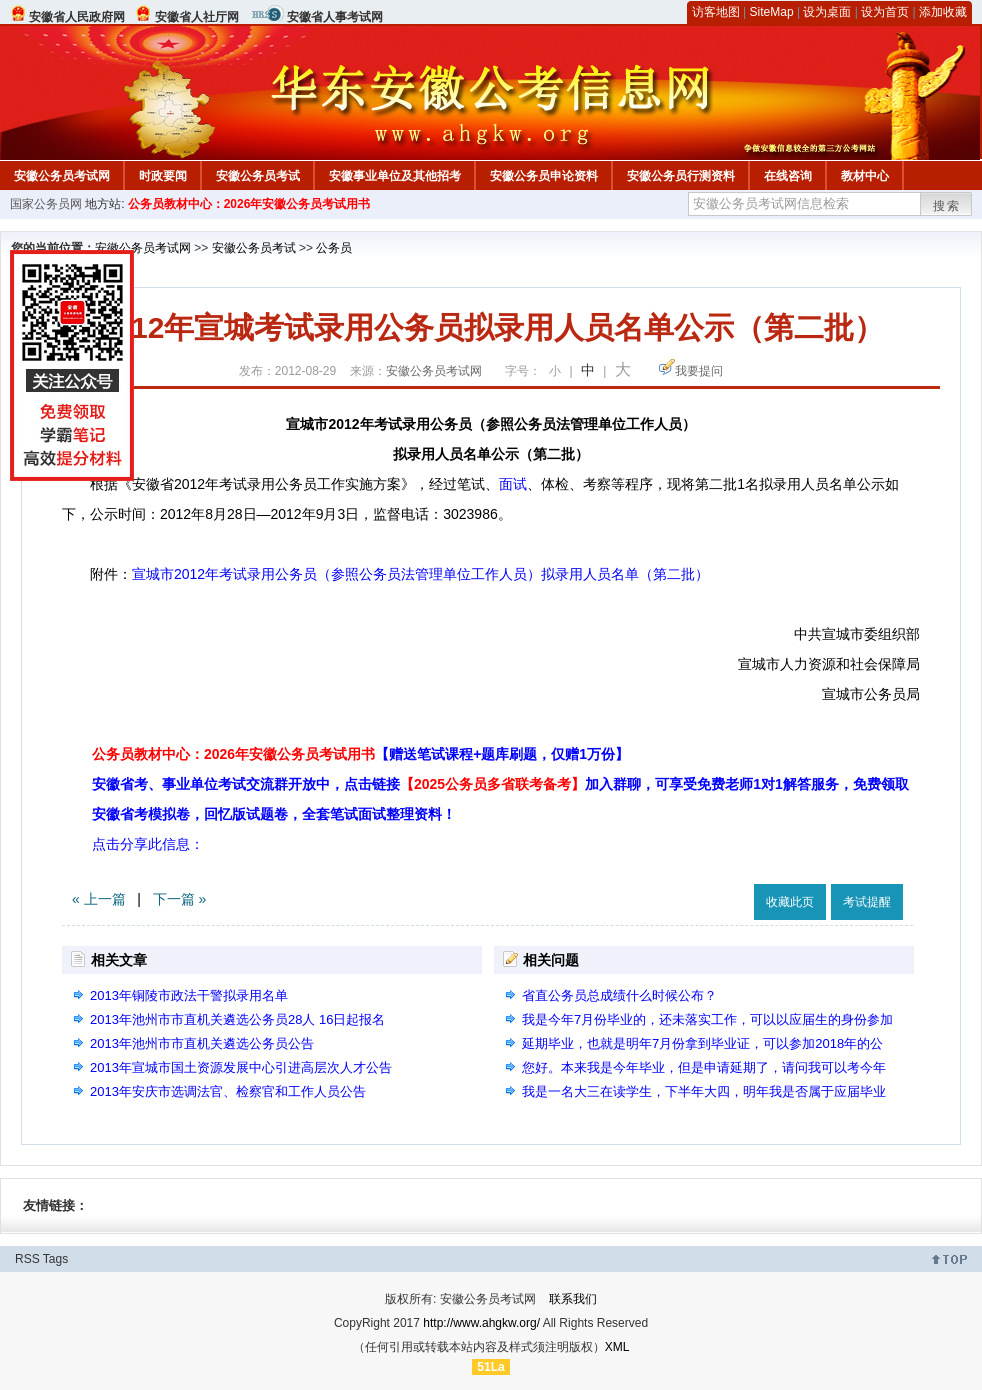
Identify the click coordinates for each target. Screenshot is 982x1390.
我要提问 (699, 371)
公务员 (334, 248)
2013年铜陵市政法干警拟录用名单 (189, 995)
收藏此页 (790, 902)
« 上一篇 (99, 899)
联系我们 (573, 1299)
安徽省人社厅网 (197, 17)
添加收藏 (943, 12)
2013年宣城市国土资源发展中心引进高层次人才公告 (241, 1067)
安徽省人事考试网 (335, 17)
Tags (55, 1259)
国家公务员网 (46, 204)
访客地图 (716, 12)
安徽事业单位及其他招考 (395, 176)
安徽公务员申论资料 (544, 176)
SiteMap (772, 12)
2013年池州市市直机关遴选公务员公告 (202, 1043)
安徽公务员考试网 (62, 176)
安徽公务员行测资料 (681, 176)
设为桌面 (827, 12)
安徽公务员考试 (258, 176)
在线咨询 (788, 176)
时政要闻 (163, 176)
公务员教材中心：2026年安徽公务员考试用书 (249, 204)
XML (617, 1347)
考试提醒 (867, 902)
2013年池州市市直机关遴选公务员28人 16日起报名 (237, 1019)
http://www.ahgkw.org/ (481, 1323)
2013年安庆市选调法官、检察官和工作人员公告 (228, 1091)
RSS (27, 1259)
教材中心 (865, 176)
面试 (513, 484)
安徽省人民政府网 (77, 17)
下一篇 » (180, 899)
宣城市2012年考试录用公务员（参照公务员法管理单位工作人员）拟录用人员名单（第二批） (420, 574)
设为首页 (885, 12)
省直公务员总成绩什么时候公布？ (619, 995)
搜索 (947, 206)
